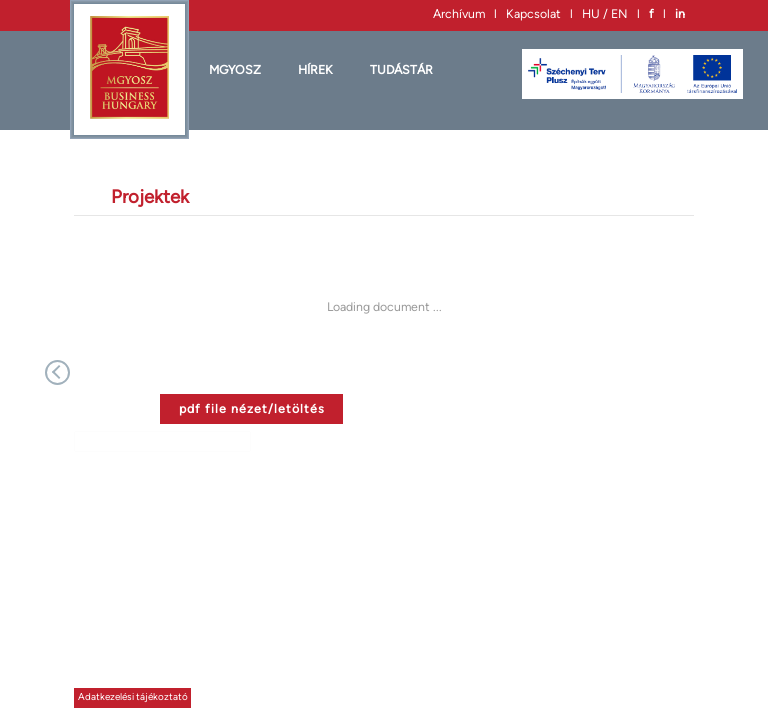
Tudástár (401, 69)
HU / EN (605, 13)
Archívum (459, 13)
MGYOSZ (235, 69)
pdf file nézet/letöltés (252, 408)
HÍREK (315, 69)
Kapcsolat (533, 13)
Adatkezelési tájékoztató (133, 696)
